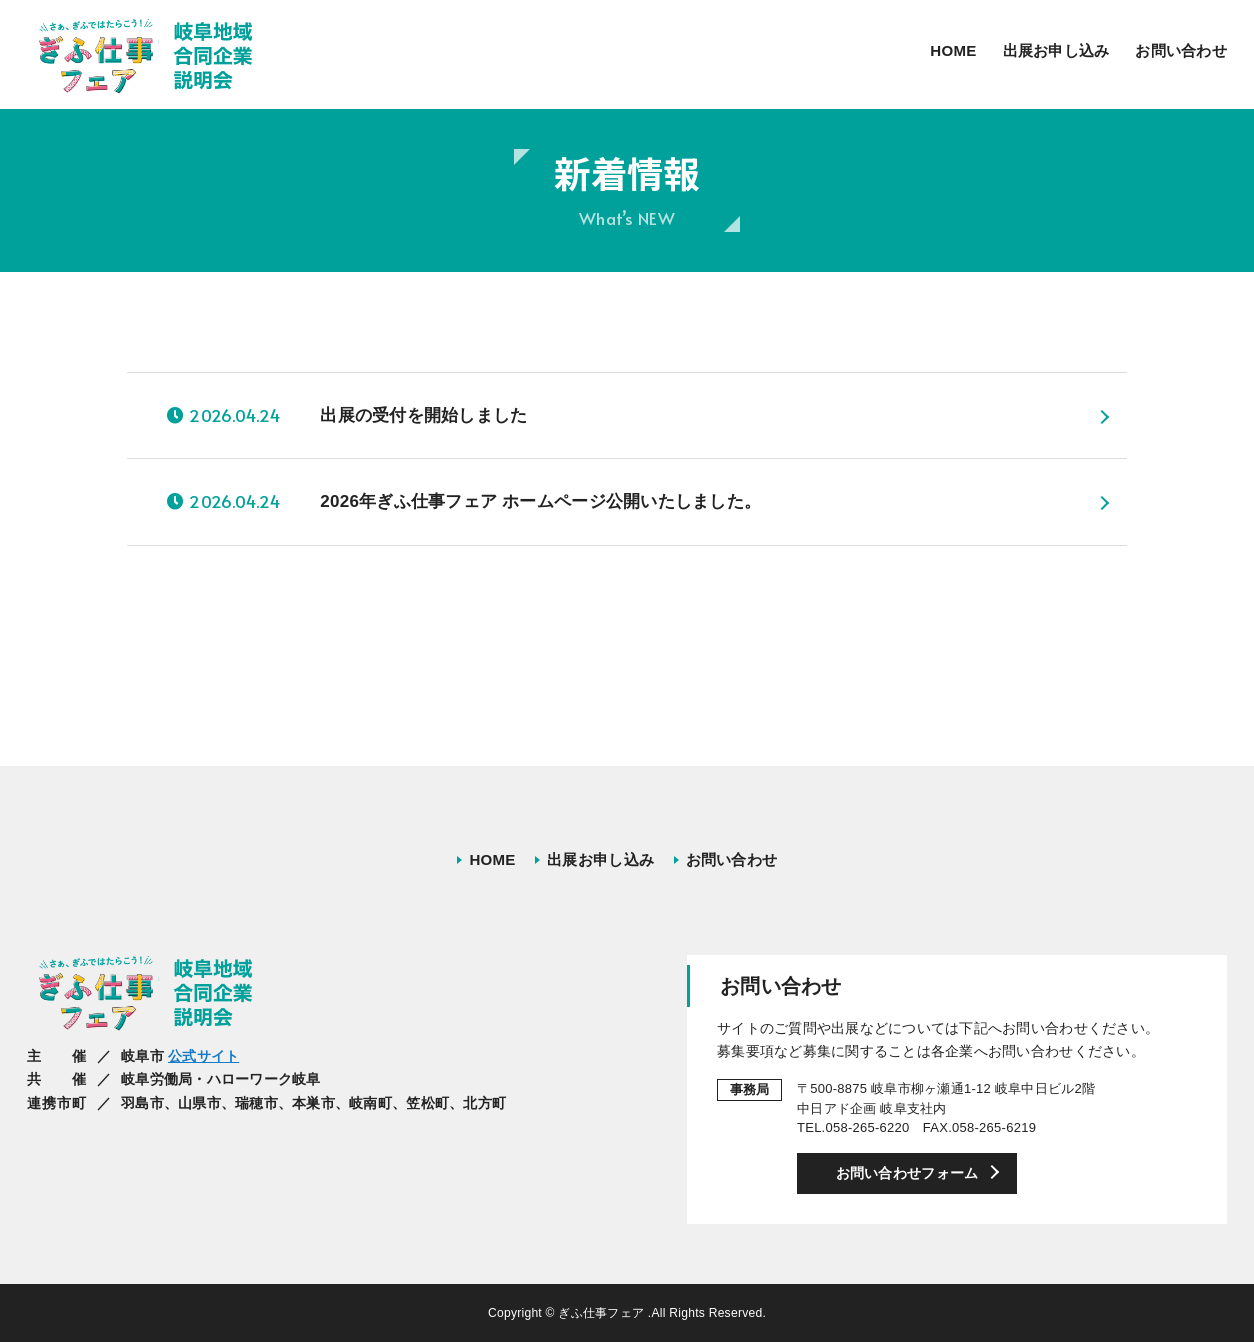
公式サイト (203, 1056)
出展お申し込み (1056, 50)
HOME (953, 50)
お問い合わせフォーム (907, 1173)
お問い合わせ (1181, 50)
